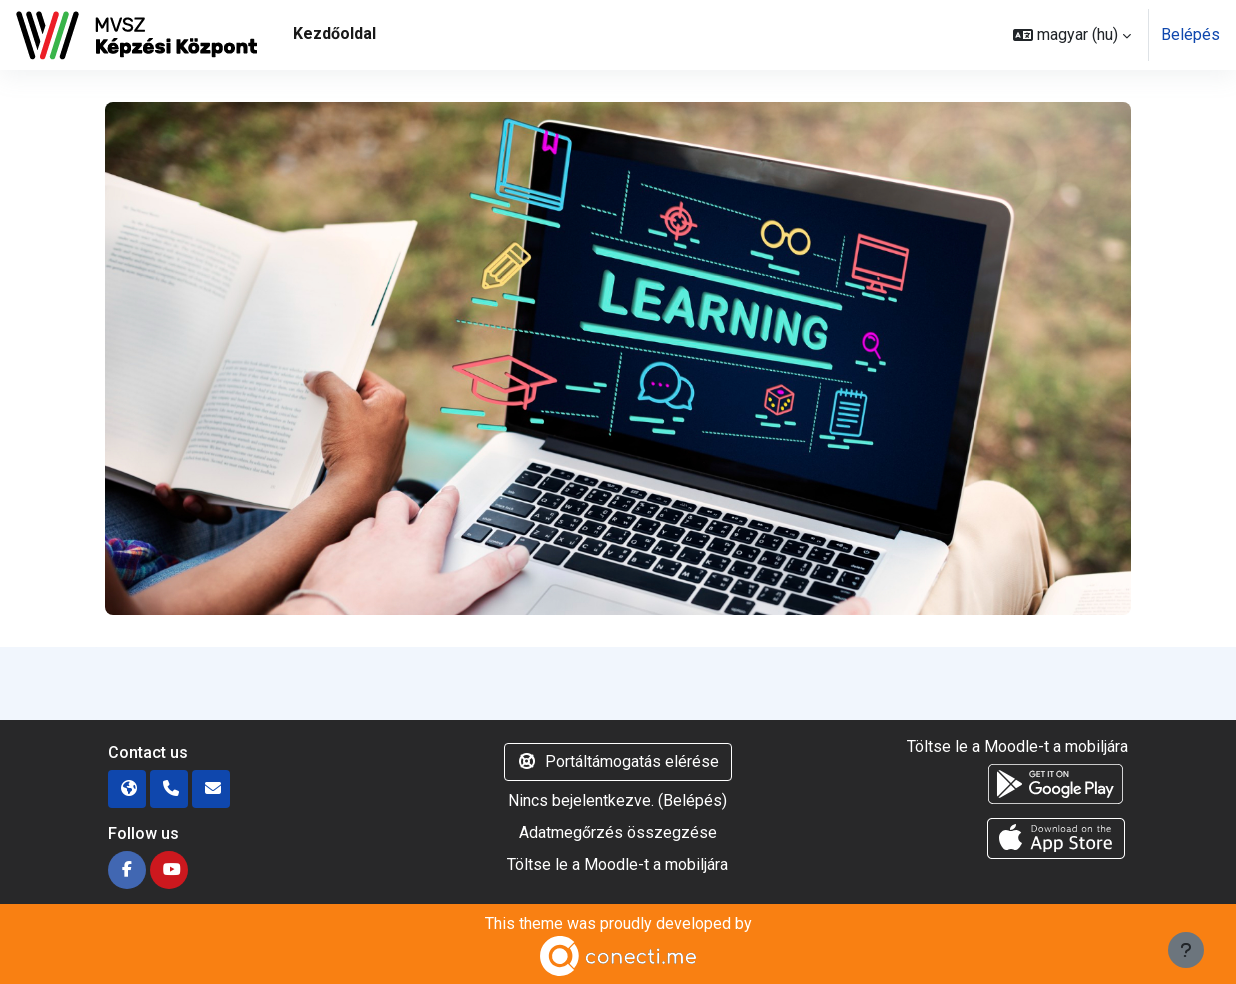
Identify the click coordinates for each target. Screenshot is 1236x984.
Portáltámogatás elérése (618, 761)
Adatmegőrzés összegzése (618, 832)
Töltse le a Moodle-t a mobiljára (617, 864)
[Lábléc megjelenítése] (1186, 950)
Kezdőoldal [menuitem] (334, 33)
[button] (1072, 35)
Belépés (1190, 34)
